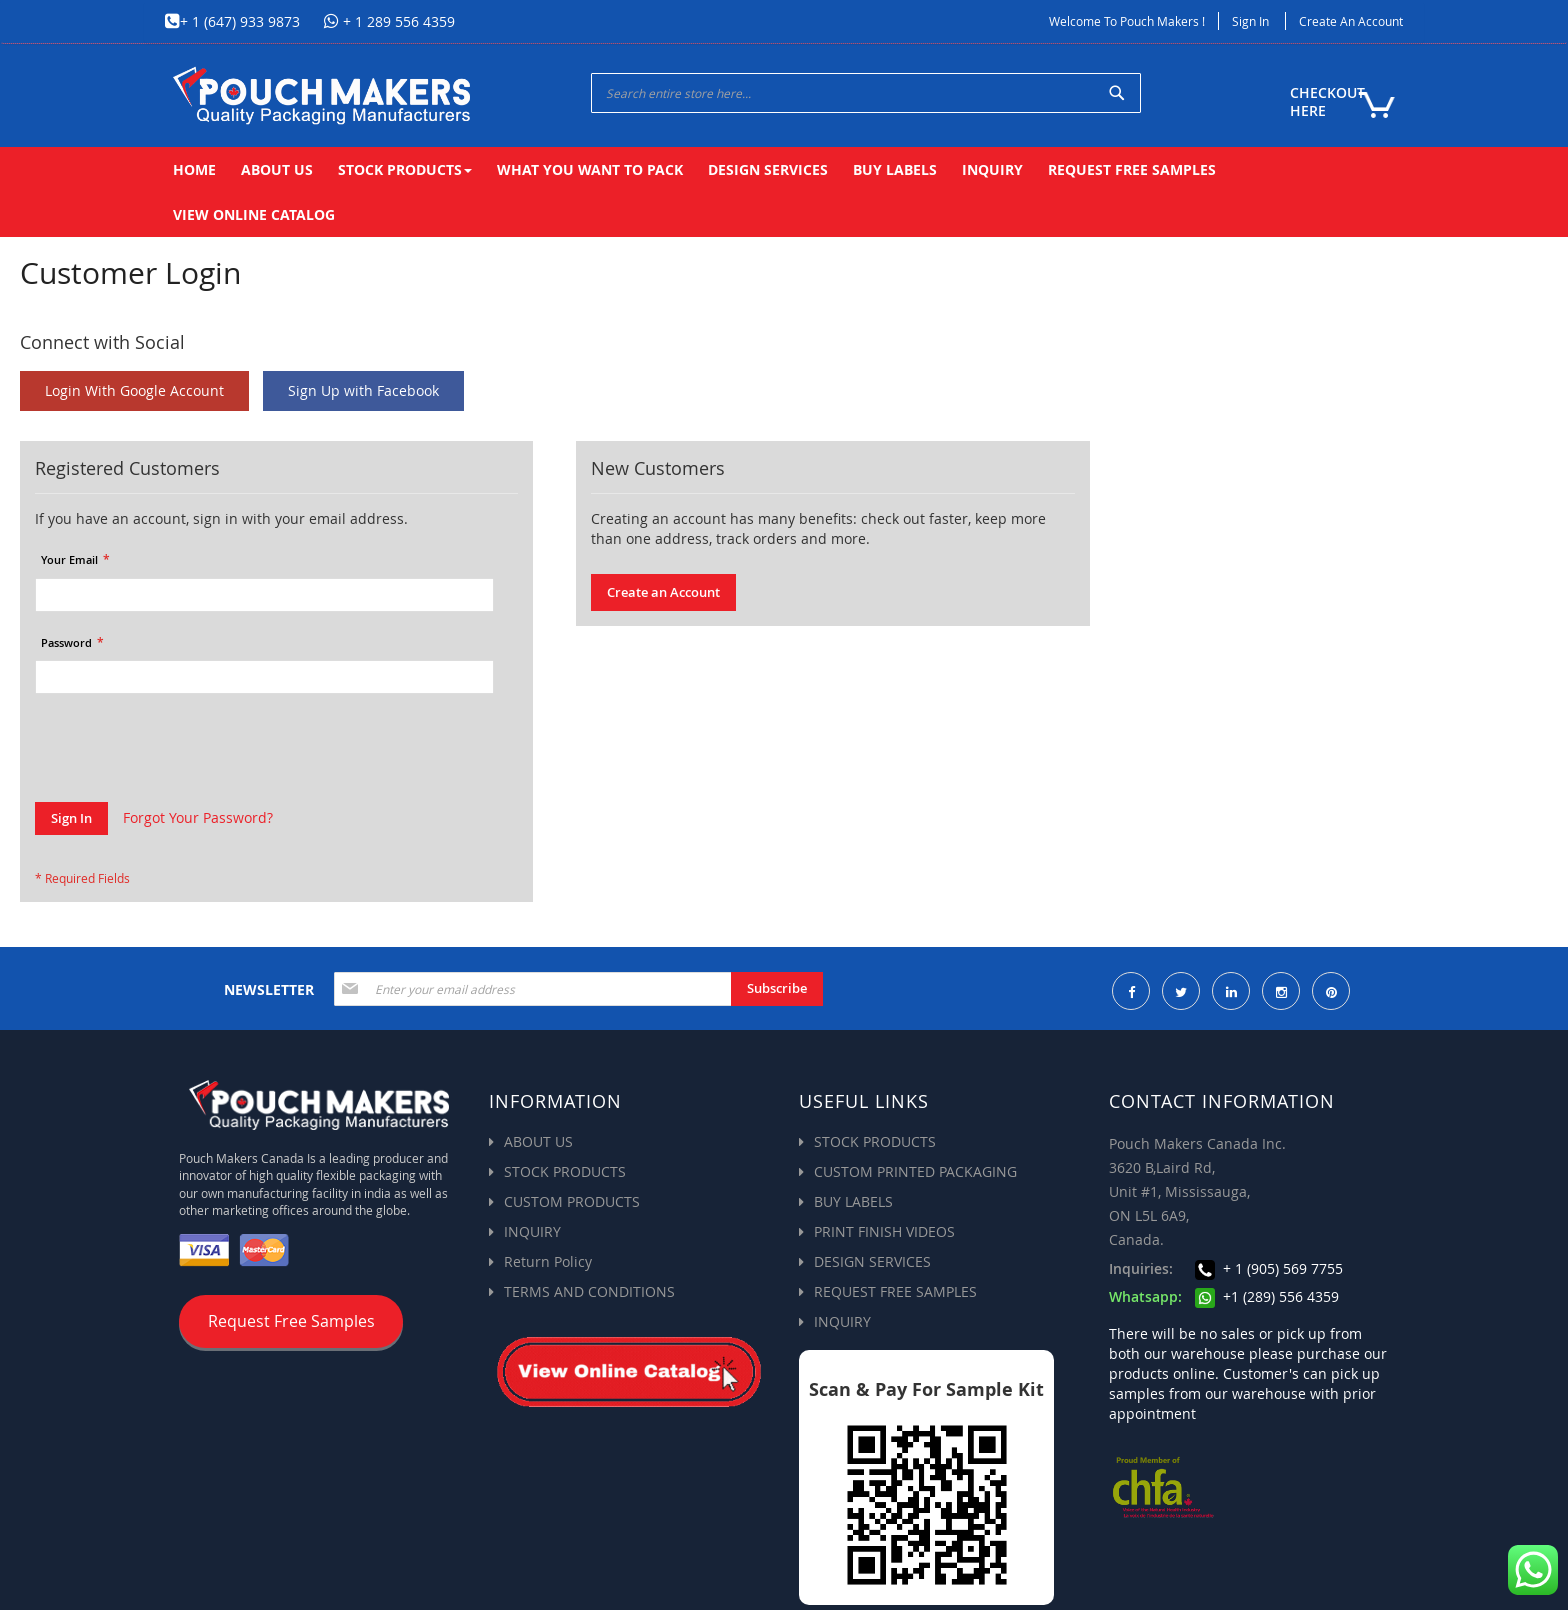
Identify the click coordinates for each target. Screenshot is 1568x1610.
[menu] (784, 192)
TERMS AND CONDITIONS (589, 1291)
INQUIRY (532, 1231)
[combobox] (866, 93)
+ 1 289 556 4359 (397, 21)
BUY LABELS (853, 1201)
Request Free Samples (291, 1321)
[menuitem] (194, 169)
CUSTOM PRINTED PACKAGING (915, 1171)
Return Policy (548, 1261)
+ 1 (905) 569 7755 (1269, 1268)
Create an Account (1351, 21)
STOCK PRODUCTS (565, 1171)
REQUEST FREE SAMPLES (895, 1291)
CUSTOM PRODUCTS (572, 1201)
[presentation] (187, 753)
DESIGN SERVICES (872, 1261)
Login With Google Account (134, 390)
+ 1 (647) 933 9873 (240, 21)
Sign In (1250, 21)
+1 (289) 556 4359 (1267, 1296)
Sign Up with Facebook (363, 390)
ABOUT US (538, 1141)
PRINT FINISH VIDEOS (884, 1231)
